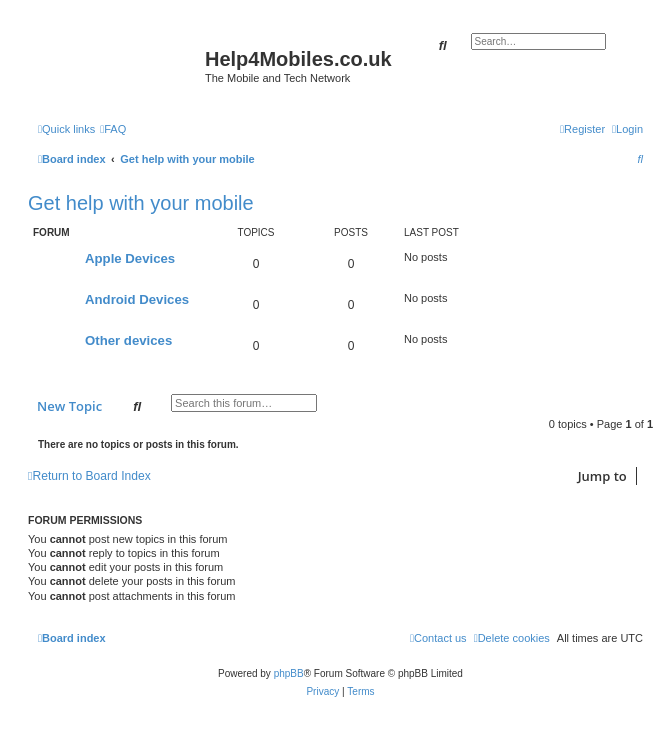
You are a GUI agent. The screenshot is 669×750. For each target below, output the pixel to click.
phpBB (289, 673)
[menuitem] (113, 129)
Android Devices (137, 299)
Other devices (128, 340)
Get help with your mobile (141, 203)
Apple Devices (130, 258)
